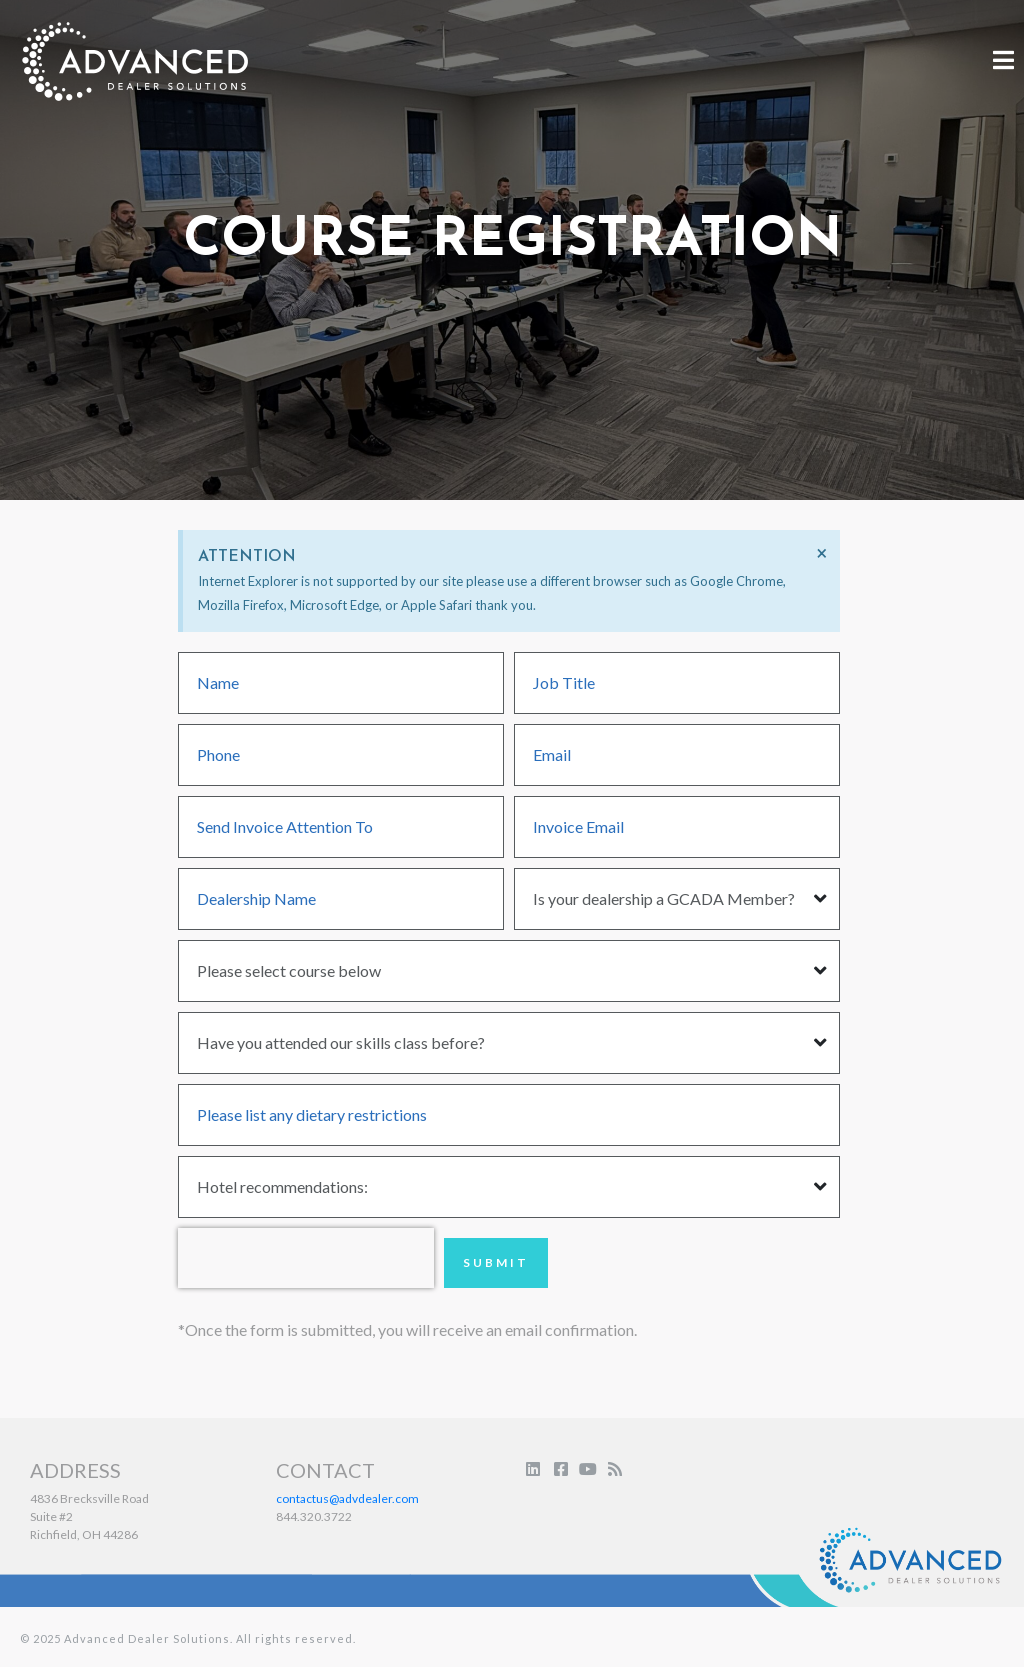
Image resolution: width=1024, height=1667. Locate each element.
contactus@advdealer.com (347, 1498)
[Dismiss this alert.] (821, 553)
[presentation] (306, 1258)
